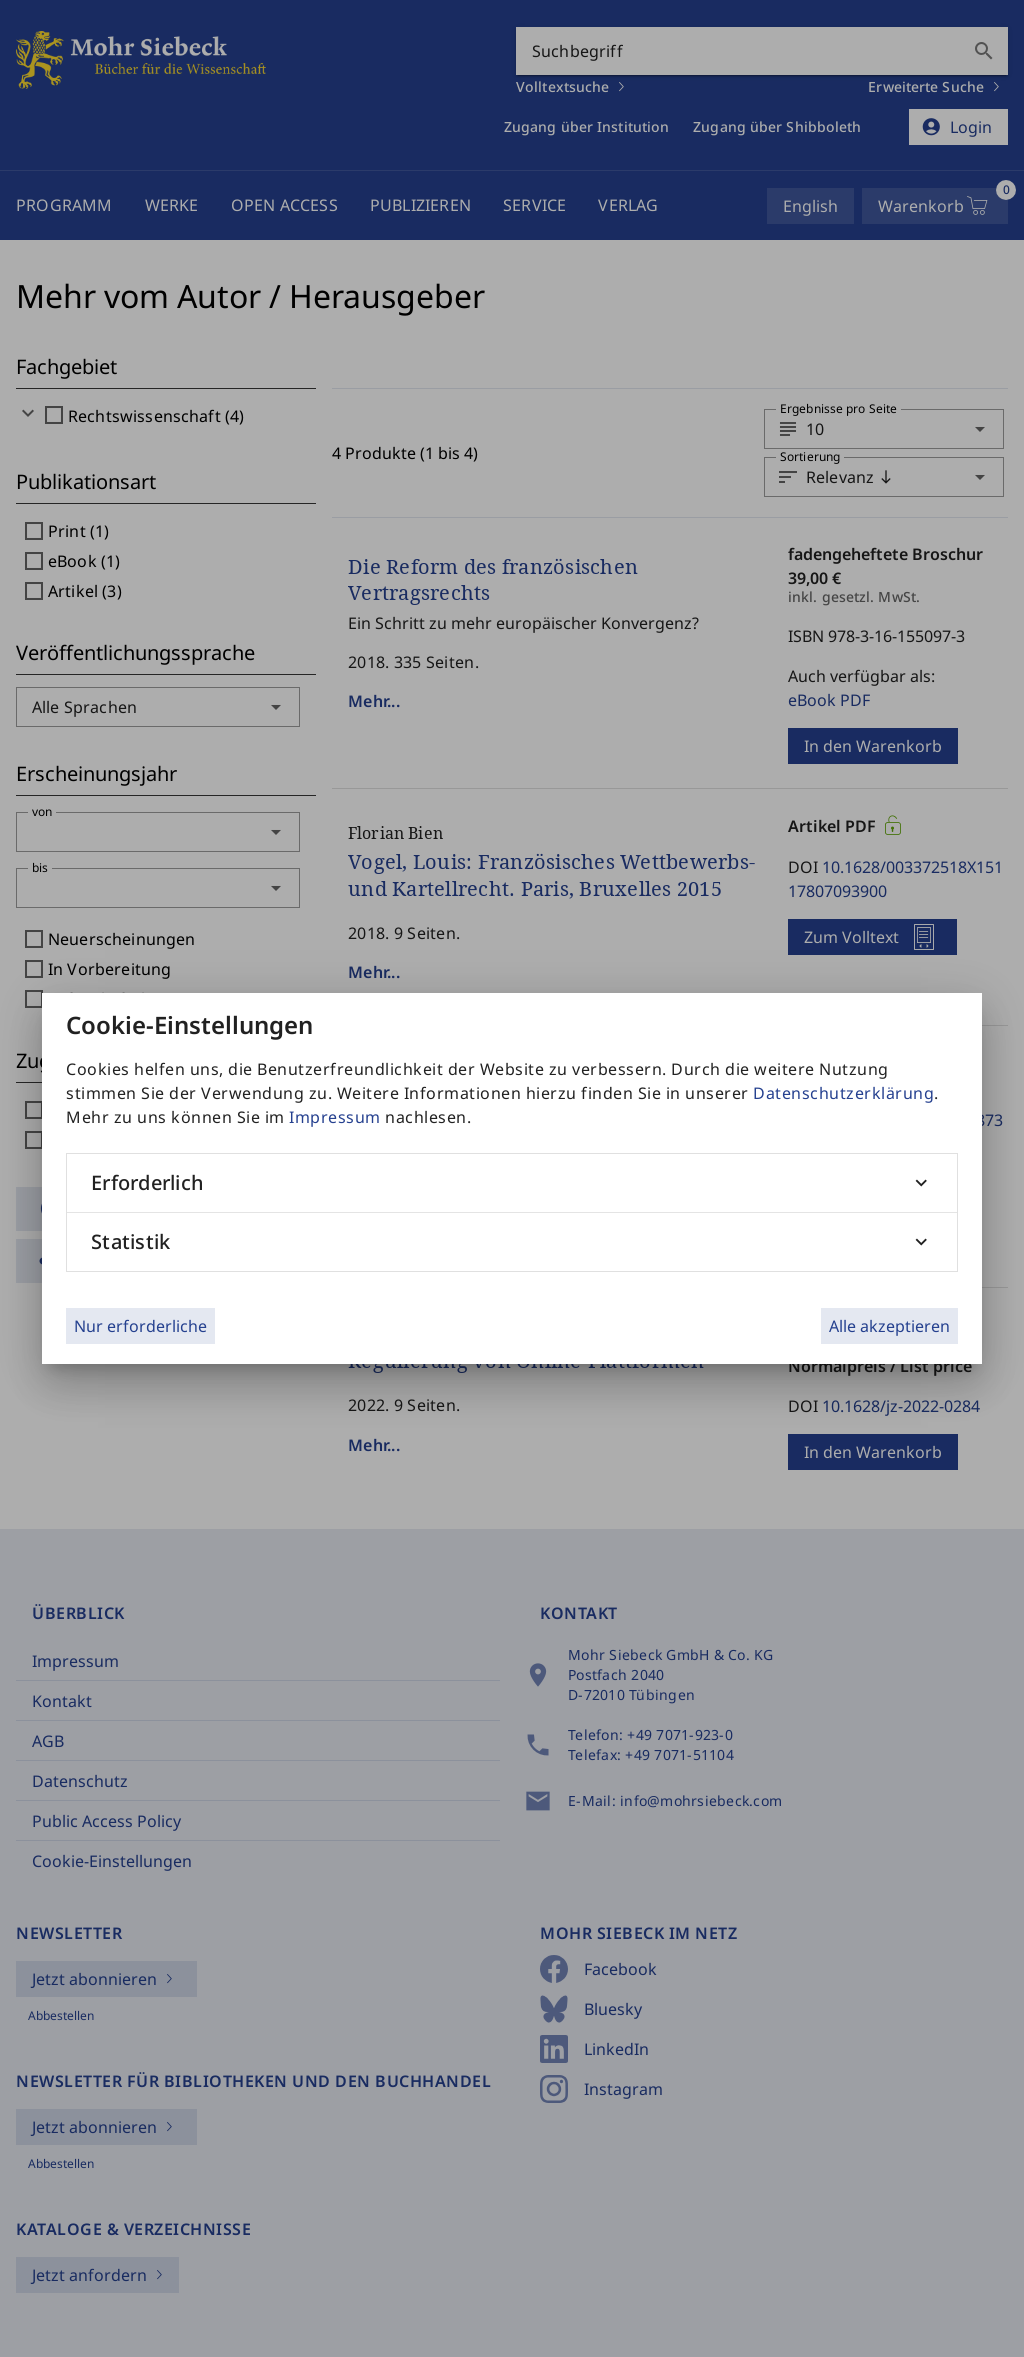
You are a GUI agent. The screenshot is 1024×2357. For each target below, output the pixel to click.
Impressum (335, 1117)
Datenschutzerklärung (843, 1093)
